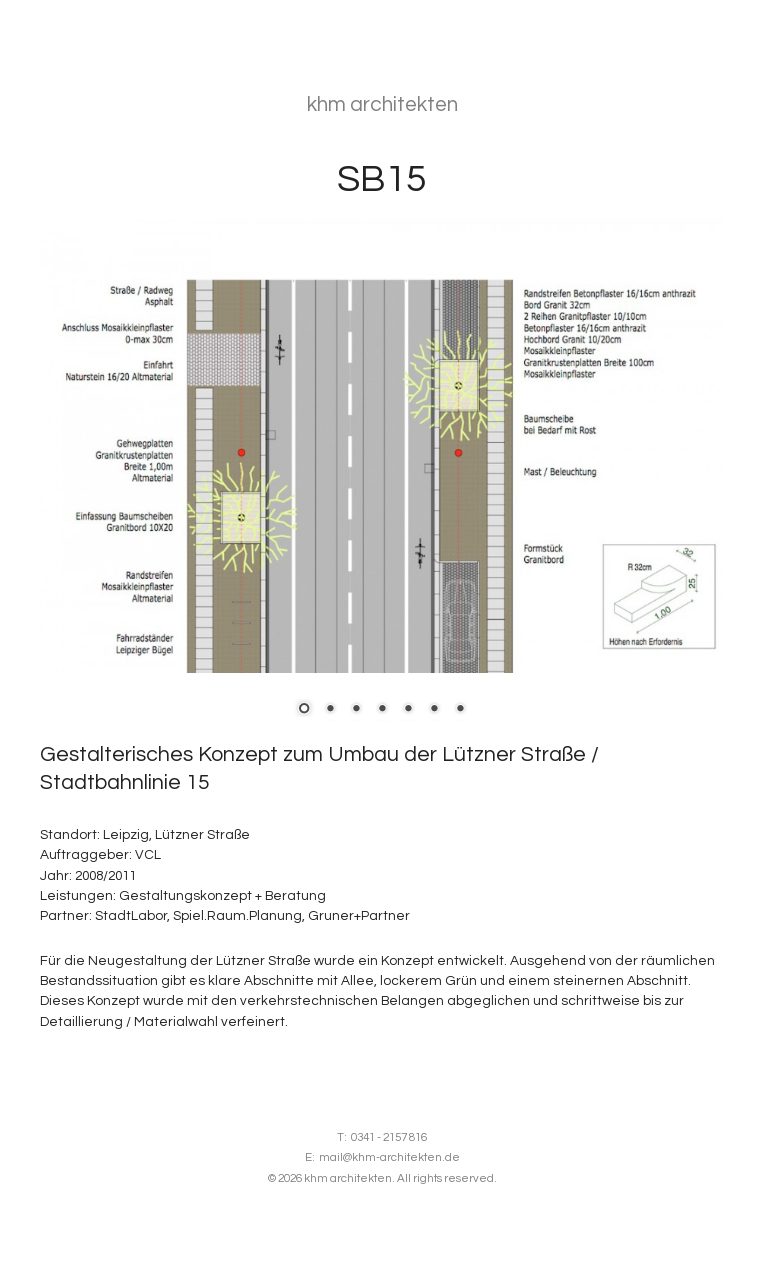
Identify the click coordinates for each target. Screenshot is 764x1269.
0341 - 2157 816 (389, 1137)
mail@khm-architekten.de (389, 1157)
